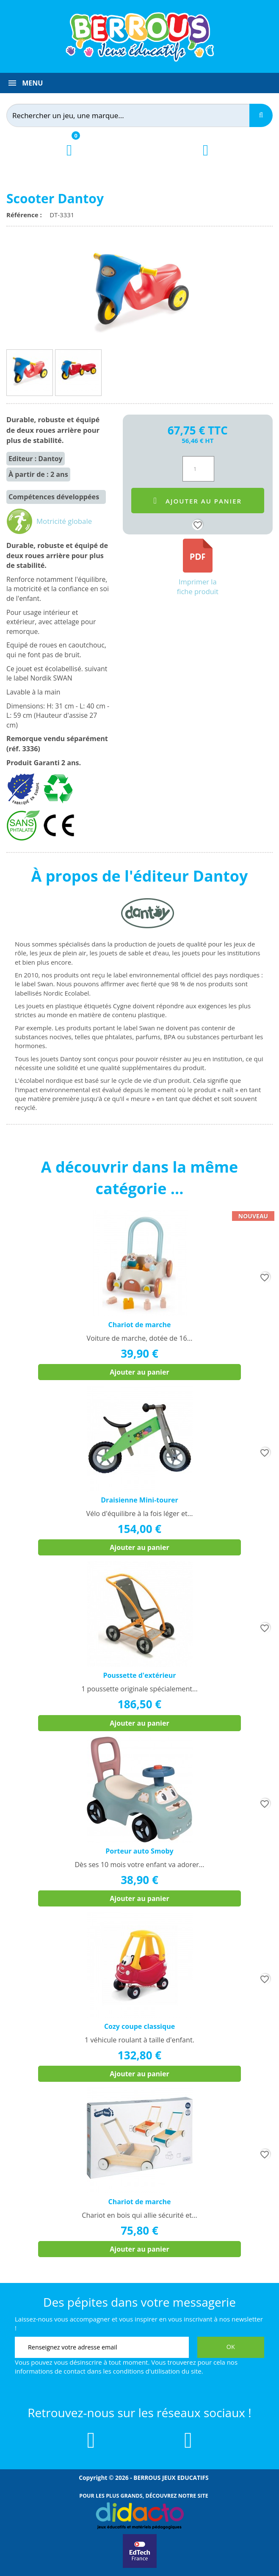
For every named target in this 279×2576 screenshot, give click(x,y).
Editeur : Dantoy (35, 458)
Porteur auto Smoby (139, 1851)
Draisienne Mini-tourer (139, 1500)
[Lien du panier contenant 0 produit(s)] (69, 158)
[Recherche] (261, 115)
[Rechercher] (133, 115)
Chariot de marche (139, 1324)
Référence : (25, 214)
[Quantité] (198, 468)
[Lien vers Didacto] (139, 2516)
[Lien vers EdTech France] (140, 2566)
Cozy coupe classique (139, 2026)
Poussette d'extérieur (139, 1675)
